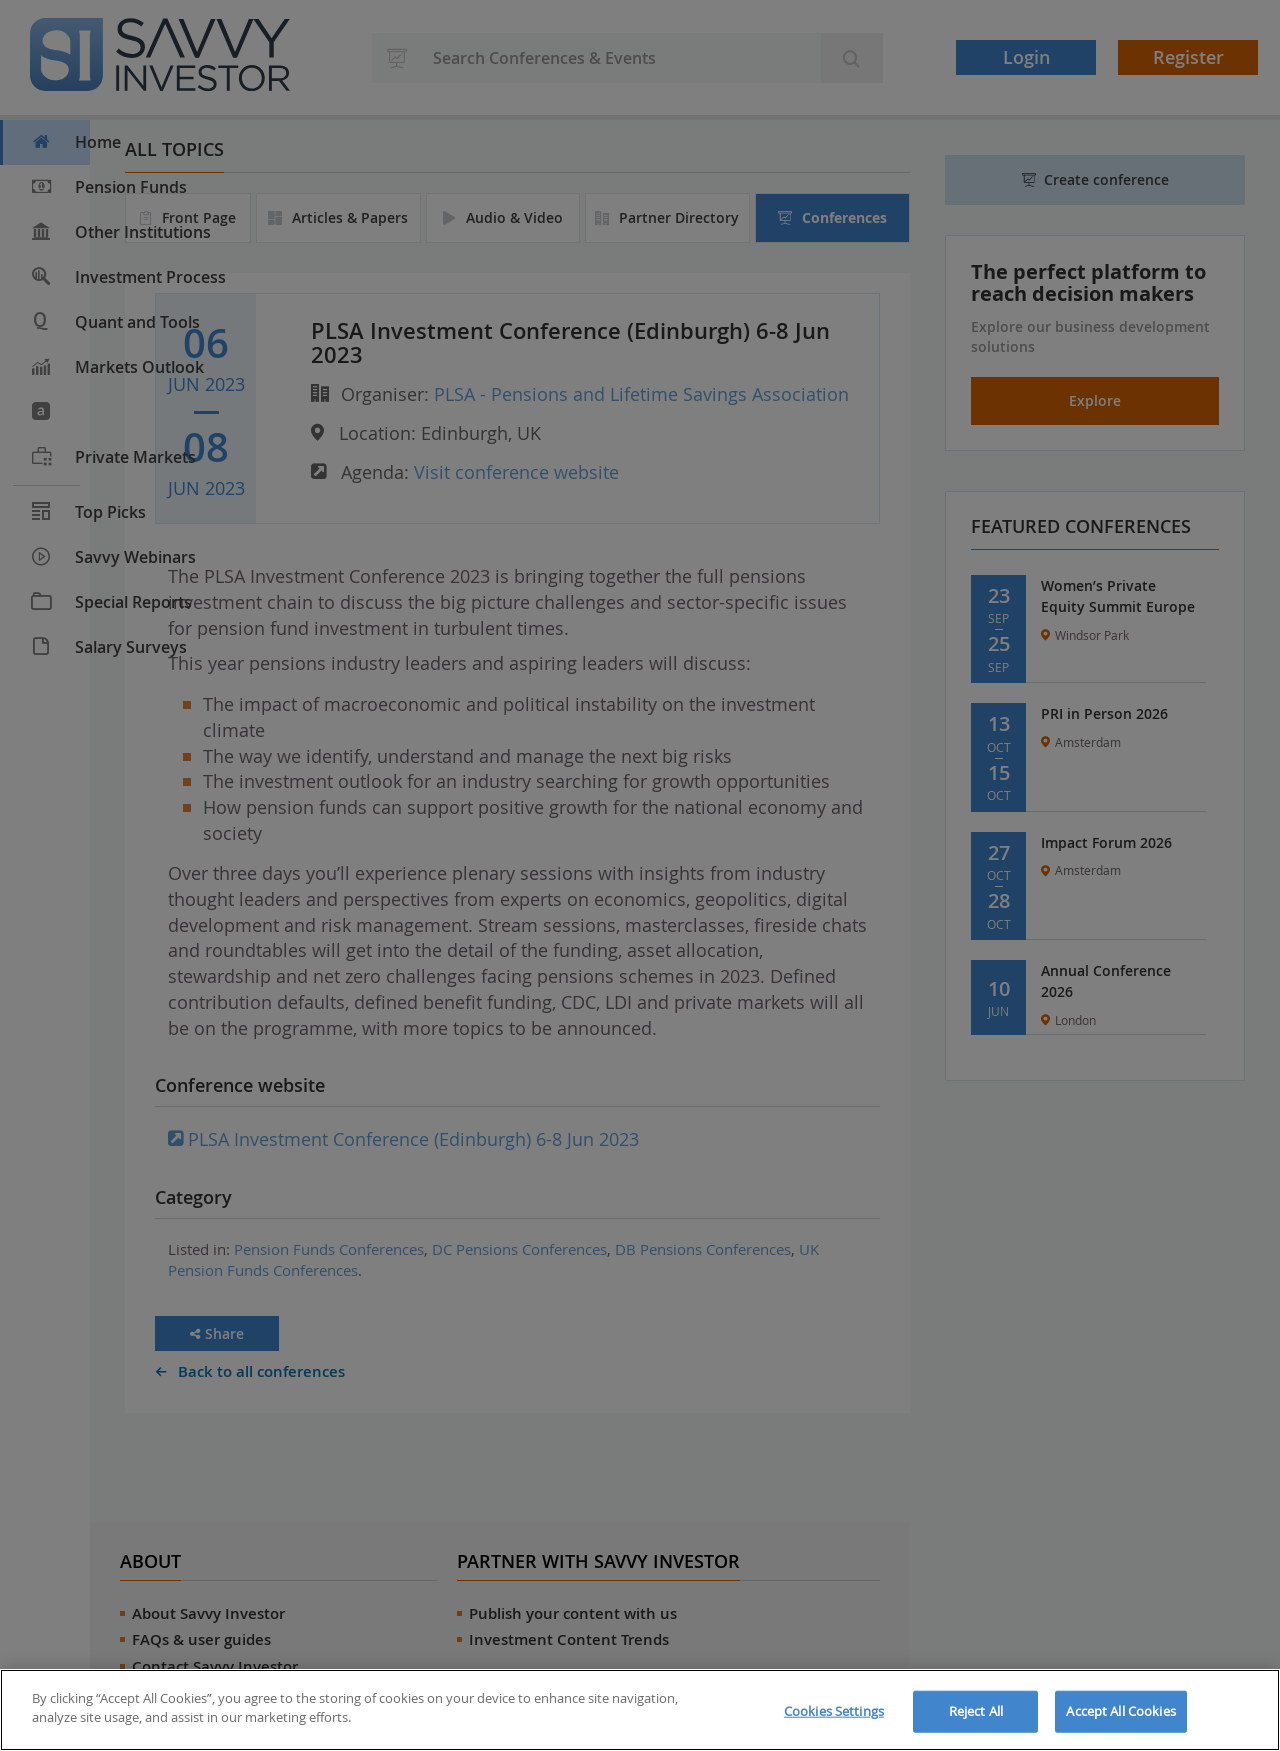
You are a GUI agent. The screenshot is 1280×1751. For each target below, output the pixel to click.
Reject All (976, 1711)
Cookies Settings (834, 1711)
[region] (640, 1710)
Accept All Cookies (1120, 1711)
